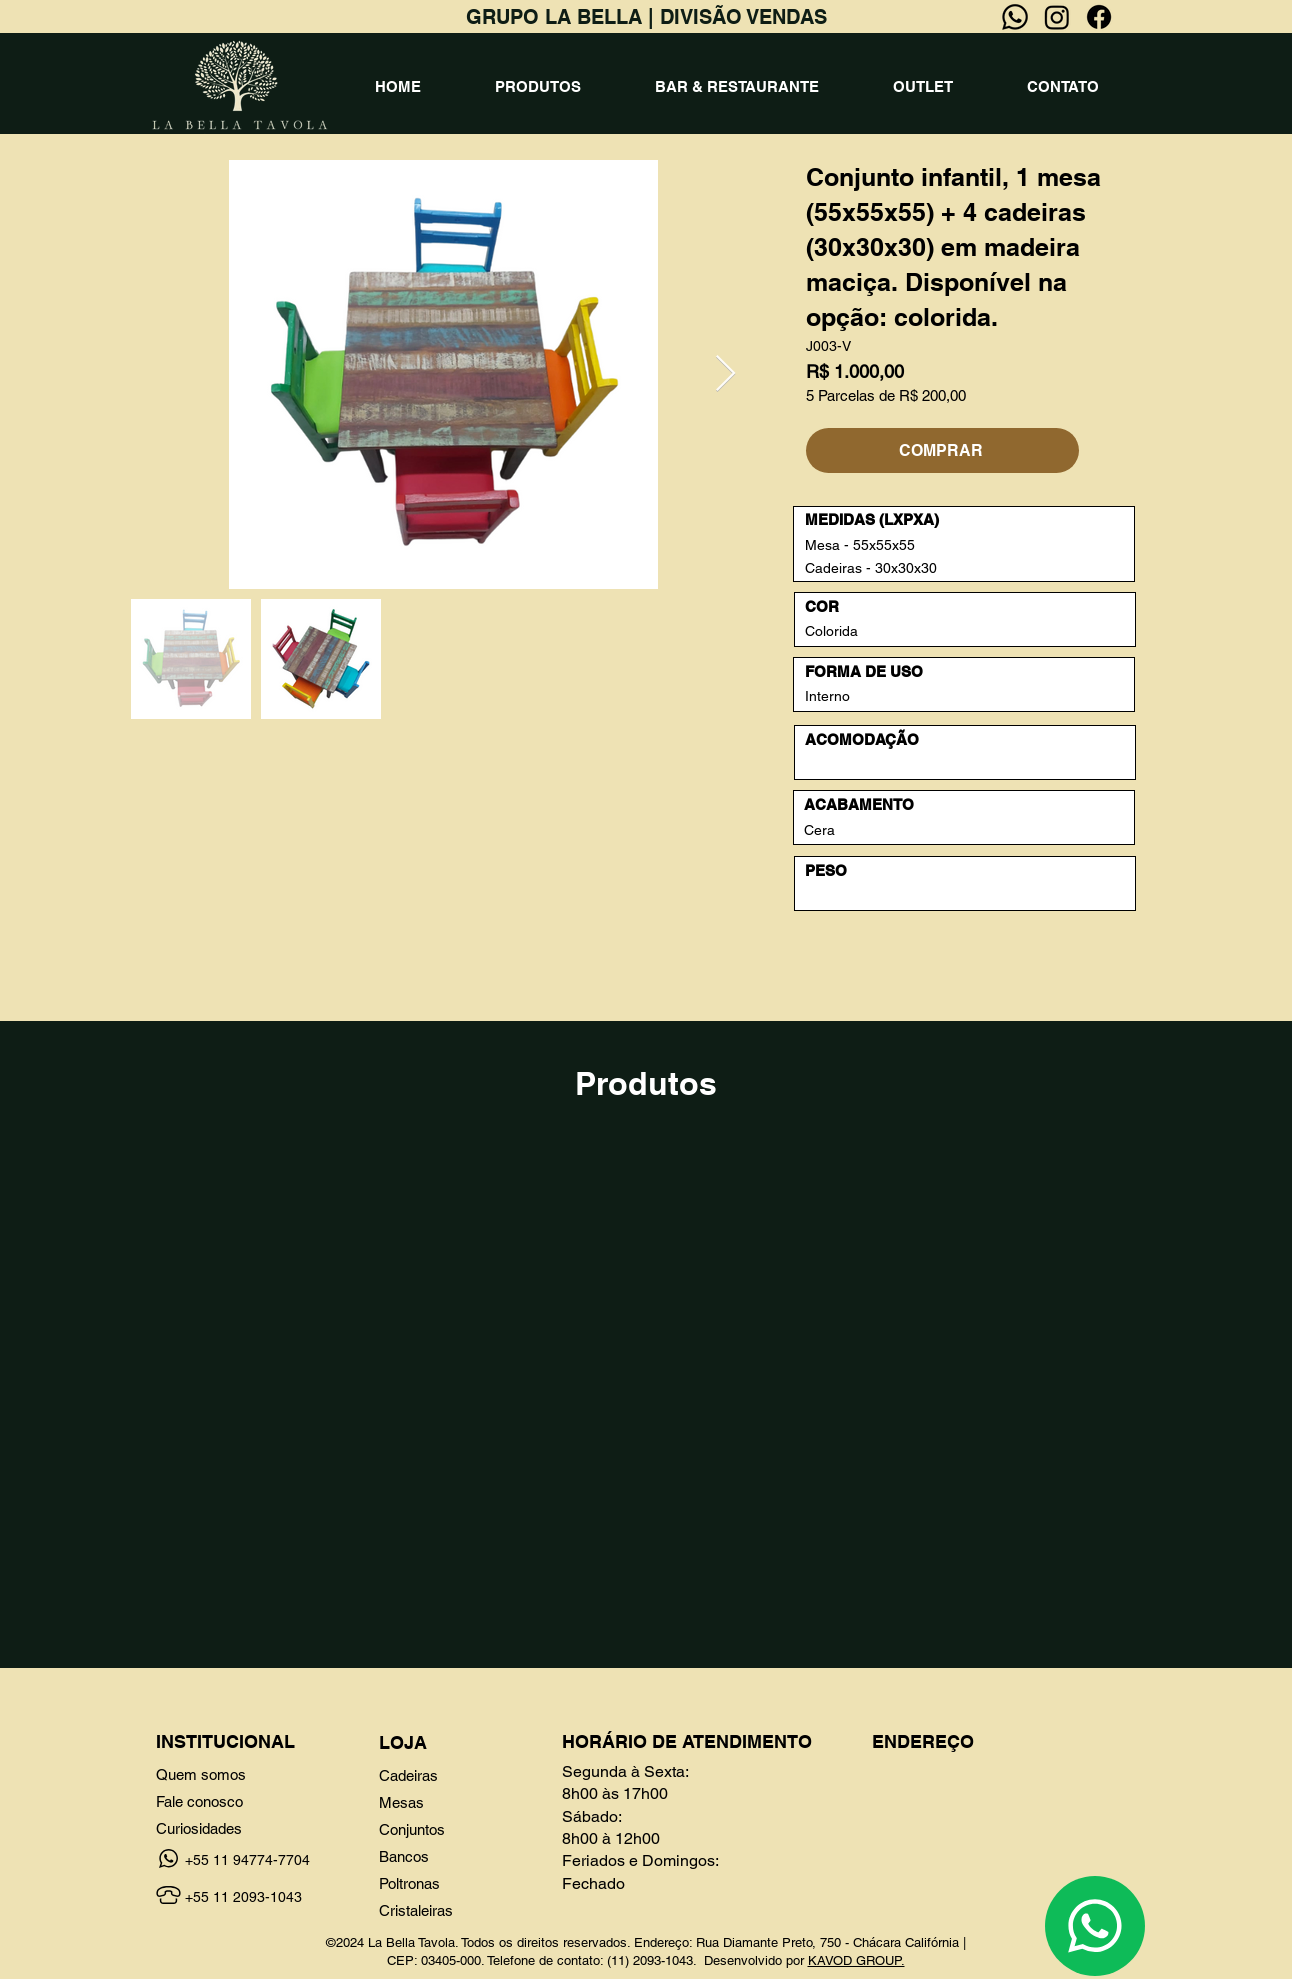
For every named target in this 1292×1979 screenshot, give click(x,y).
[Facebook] (1099, 17)
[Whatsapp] (1015, 17)
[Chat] (1095, 1926)
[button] (538, 87)
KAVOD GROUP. (856, 1960)
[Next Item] (725, 374)
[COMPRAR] (942, 450)
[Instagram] (1057, 17)
